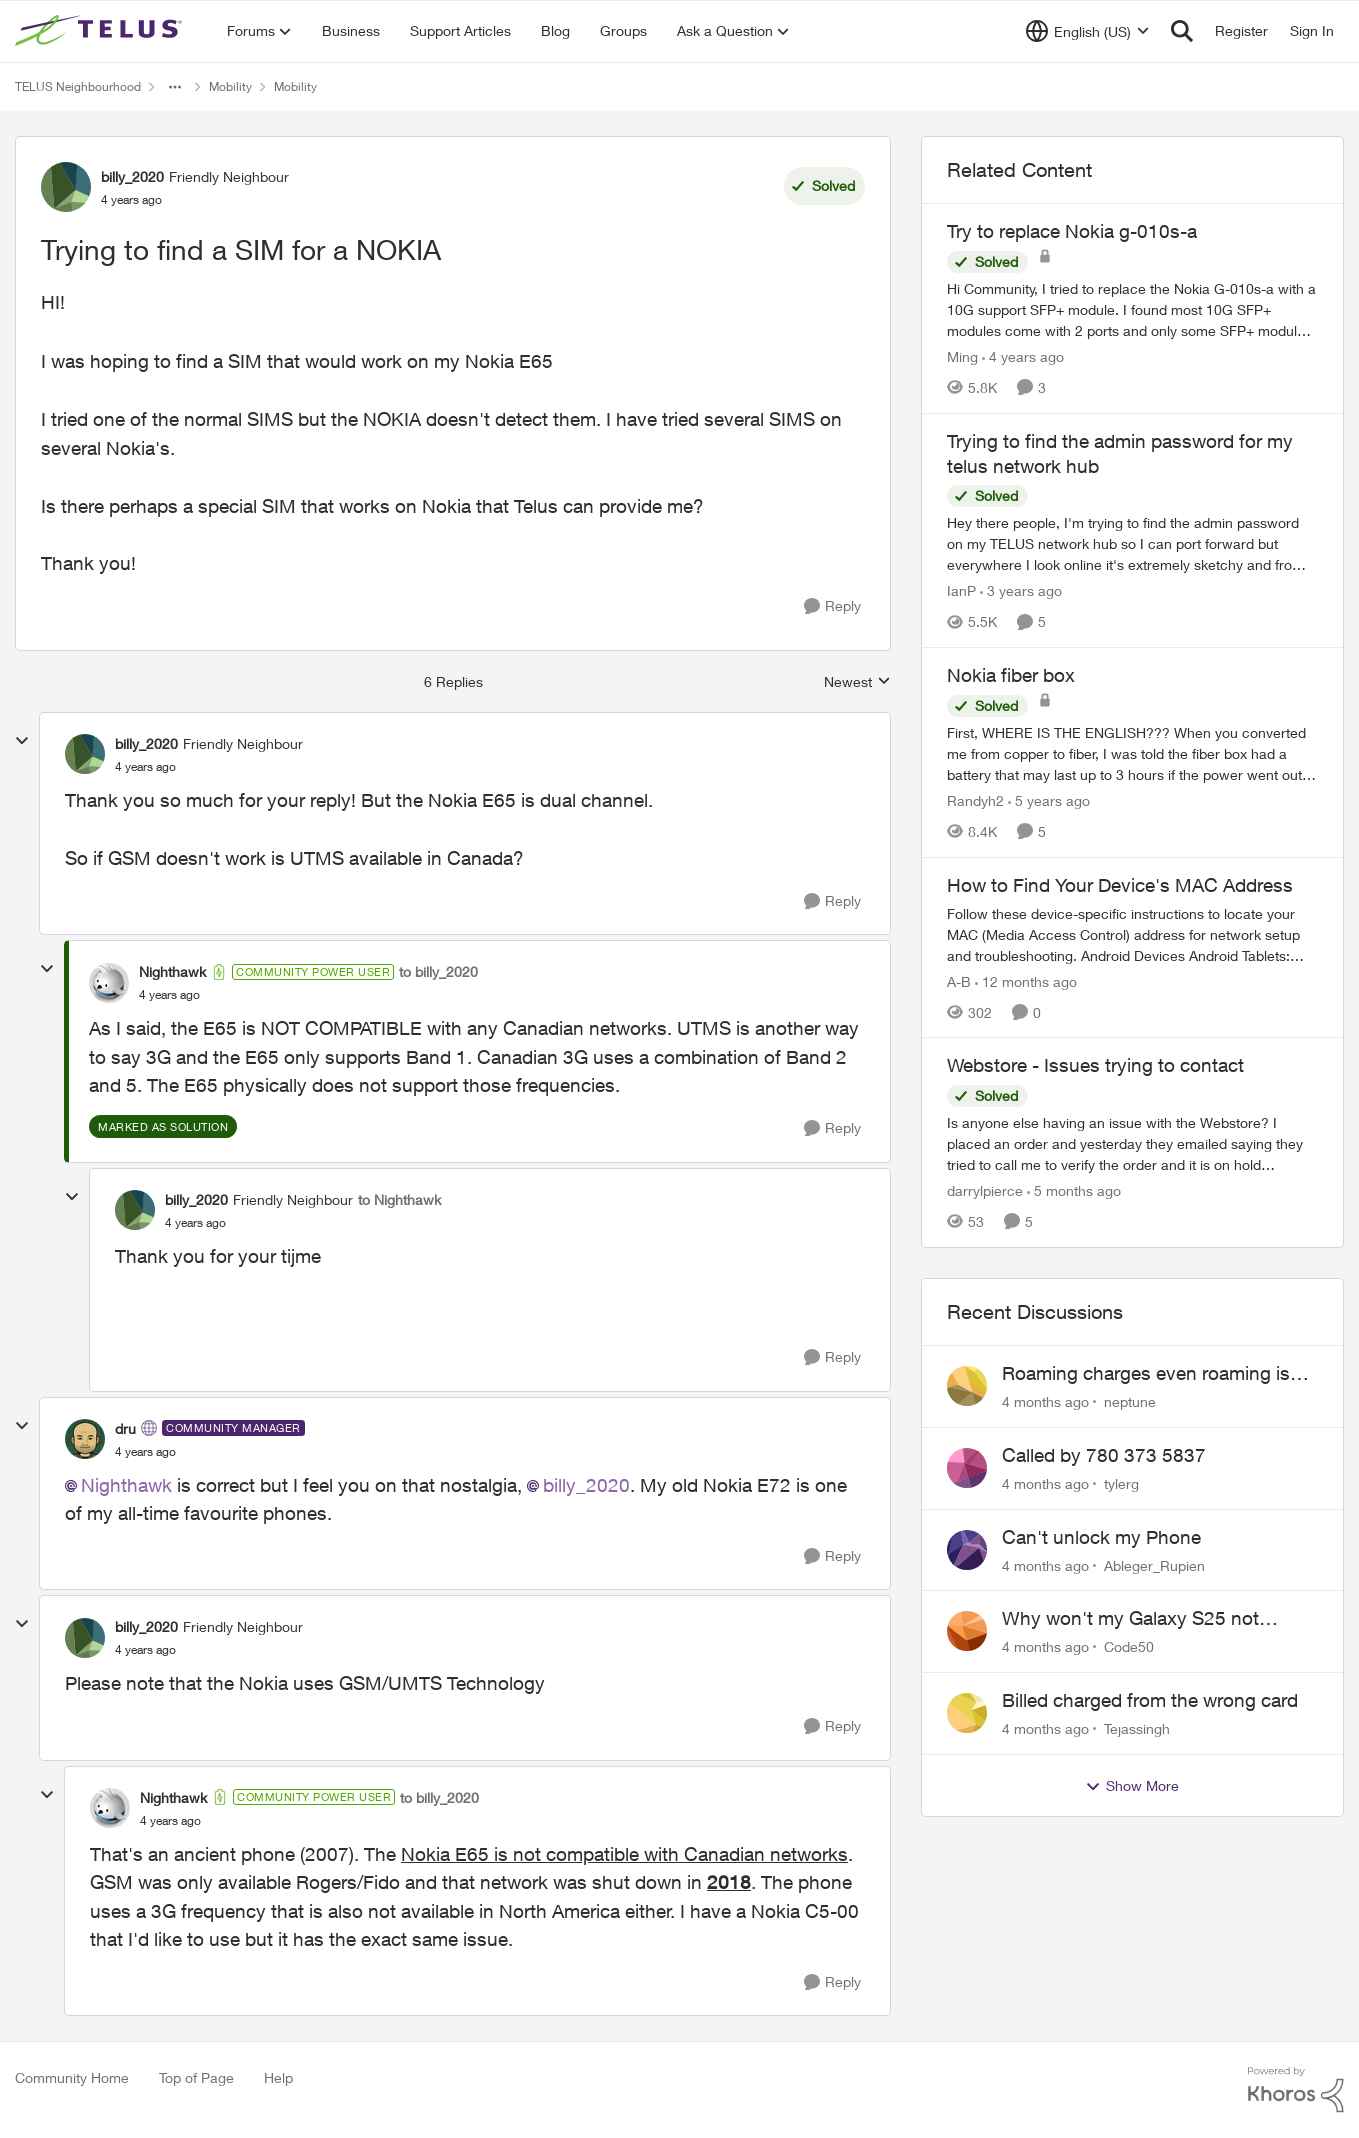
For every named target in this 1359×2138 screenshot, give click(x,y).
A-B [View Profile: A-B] (959, 980)
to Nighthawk (399, 1199)
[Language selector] (1087, 31)
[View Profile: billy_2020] (66, 187)
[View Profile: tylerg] (967, 1468)
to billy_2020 (438, 971)
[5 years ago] (1049, 800)
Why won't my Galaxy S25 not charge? (1130, 1619)
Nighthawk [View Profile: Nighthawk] (172, 971)
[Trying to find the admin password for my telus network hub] (1132, 543)
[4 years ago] (1023, 356)
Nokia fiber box (1011, 675)
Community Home (72, 2077)
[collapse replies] (22, 741)
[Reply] (832, 606)
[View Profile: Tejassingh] (967, 1713)
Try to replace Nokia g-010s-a (1072, 231)
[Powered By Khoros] (1296, 2090)
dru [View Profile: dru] (125, 1428)
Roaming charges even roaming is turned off (1146, 1374)
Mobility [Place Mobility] (230, 86)
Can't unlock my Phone (1101, 1537)
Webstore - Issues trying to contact (1095, 1065)
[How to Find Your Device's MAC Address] (1132, 933)
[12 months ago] (1026, 980)
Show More (1132, 1786)
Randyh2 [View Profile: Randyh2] (975, 800)
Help (278, 2077)
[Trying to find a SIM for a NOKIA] (145, 767)
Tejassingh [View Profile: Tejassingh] (1137, 1728)
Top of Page (196, 2077)
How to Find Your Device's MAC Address (1120, 885)
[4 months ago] (1045, 1401)
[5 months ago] (1074, 1190)
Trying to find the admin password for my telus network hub (1120, 453)
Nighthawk (126, 1485)
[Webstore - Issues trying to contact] (1132, 1143)
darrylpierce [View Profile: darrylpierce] (985, 1190)
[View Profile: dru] (85, 1439)
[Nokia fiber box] (1132, 753)
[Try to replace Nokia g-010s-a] (1132, 309)
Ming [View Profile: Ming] (962, 356)
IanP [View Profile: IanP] (961, 590)
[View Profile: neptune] (967, 1386)
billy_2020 (586, 1485)
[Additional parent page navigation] (175, 87)
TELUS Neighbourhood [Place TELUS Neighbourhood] (78, 86)
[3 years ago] (1021, 590)
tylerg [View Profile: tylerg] (1121, 1483)
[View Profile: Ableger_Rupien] (967, 1550)
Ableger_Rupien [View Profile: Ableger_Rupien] (1154, 1564)
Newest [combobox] (857, 682)
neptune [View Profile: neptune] (1130, 1401)
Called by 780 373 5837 (1104, 1455)
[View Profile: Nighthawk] (109, 983)
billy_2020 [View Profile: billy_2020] (132, 176)
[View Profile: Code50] (967, 1631)
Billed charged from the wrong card (1150, 1700)
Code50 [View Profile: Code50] (1129, 1646)
